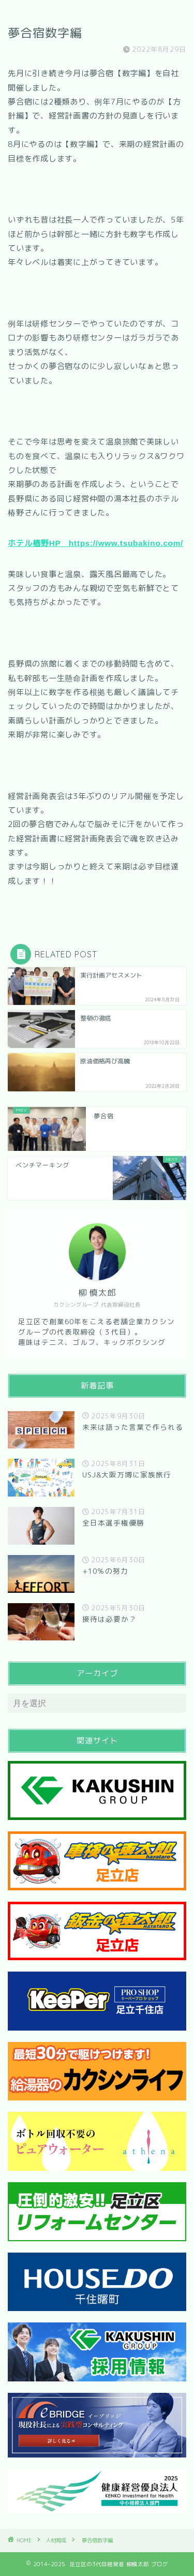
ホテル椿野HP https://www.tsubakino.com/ (95, 543)
